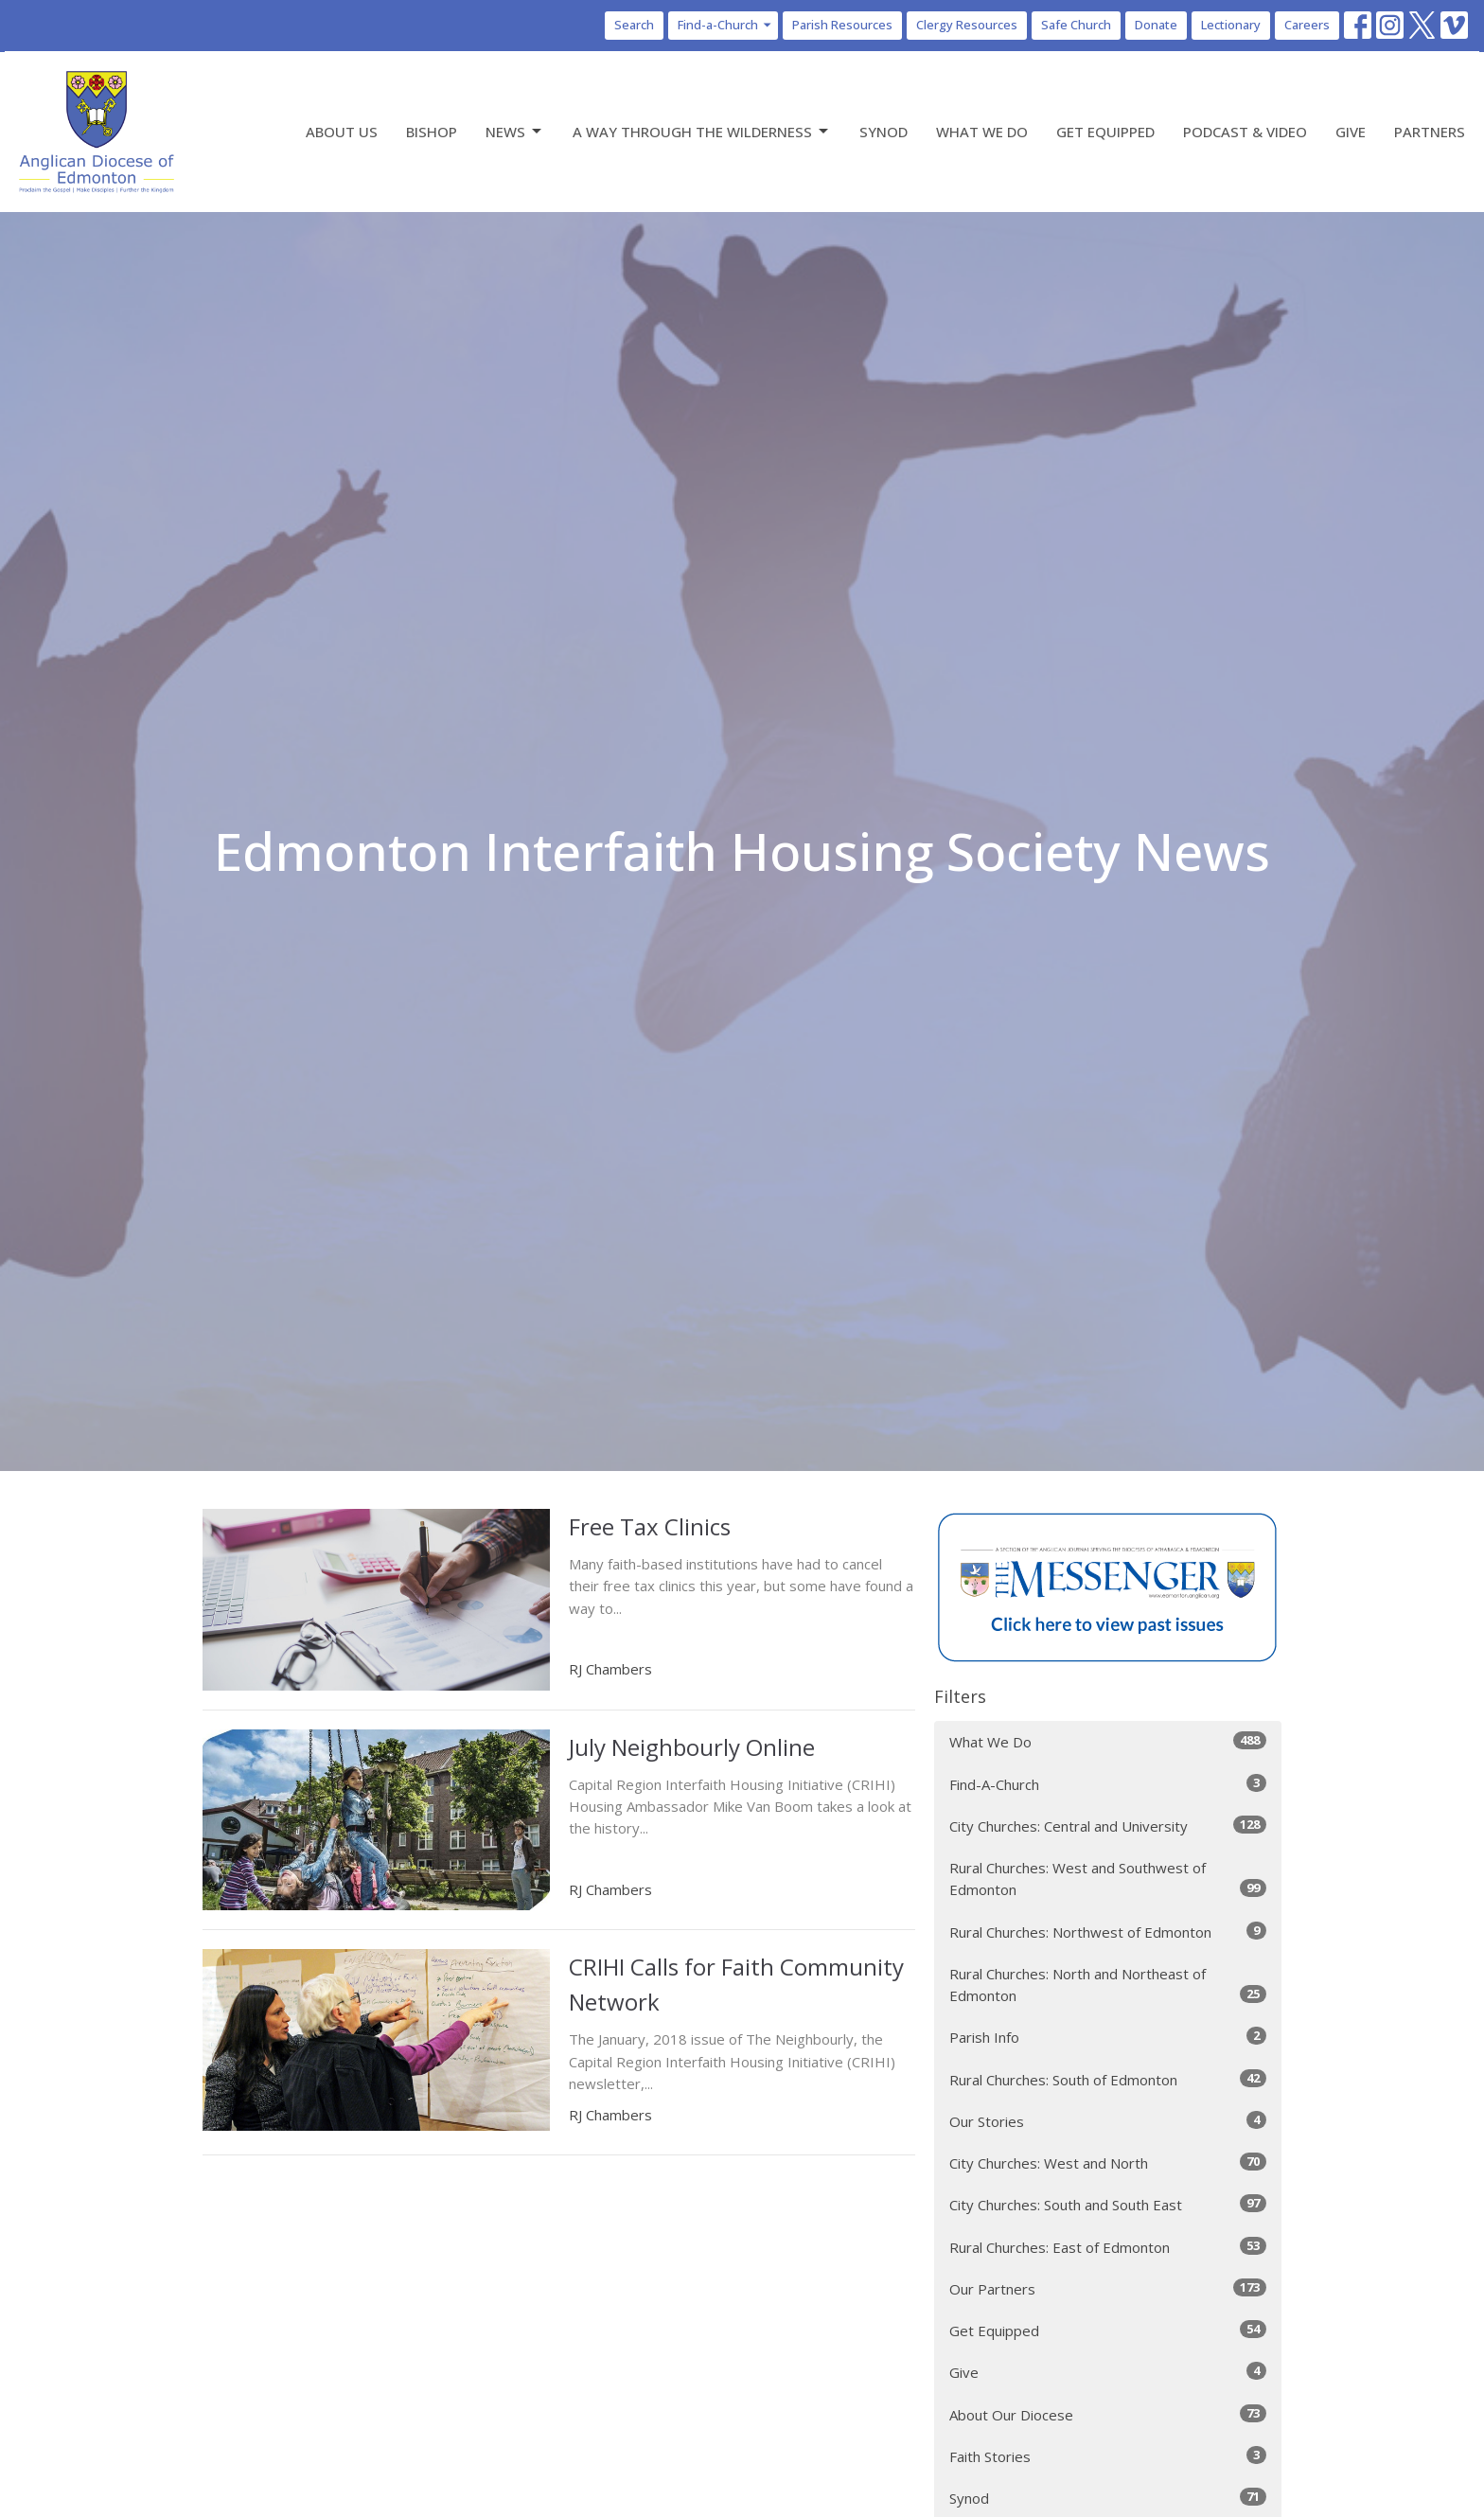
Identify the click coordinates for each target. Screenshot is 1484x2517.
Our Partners (1107, 2288)
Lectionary (1231, 24)
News (515, 132)
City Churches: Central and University (1107, 1825)
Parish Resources (842, 24)
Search (634, 24)
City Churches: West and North (1107, 2162)
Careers (1307, 24)
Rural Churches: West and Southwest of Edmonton (1107, 1878)
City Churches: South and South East (1107, 2204)
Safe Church (1076, 24)
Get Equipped (1105, 131)
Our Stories (1107, 2121)
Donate (1156, 24)
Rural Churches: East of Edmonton (1107, 2247)
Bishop (431, 131)
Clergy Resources (966, 24)
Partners (1429, 131)
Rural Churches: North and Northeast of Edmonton (1107, 1984)
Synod (883, 131)
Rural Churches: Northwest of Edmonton (1107, 1931)
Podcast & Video (1245, 131)
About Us (342, 131)
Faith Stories (1107, 2456)
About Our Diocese (1107, 2414)
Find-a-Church (725, 24)
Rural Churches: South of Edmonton (1107, 2079)
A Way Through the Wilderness (702, 132)
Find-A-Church (1107, 1784)
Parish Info (1107, 2037)
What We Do (982, 131)
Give (1350, 131)
